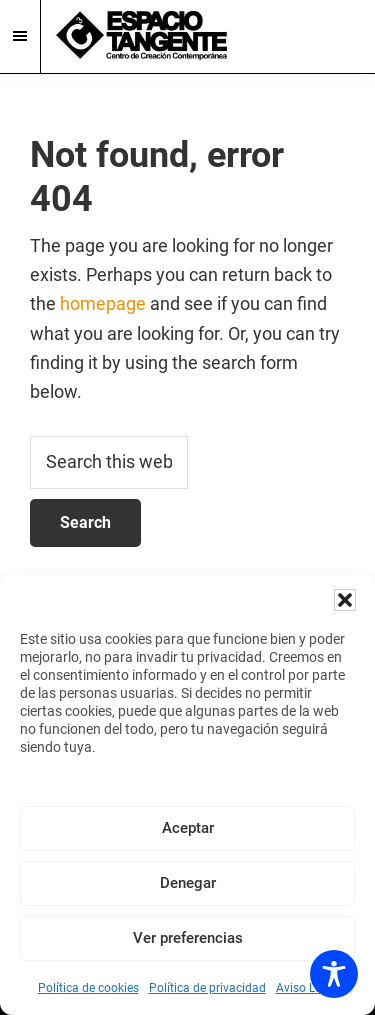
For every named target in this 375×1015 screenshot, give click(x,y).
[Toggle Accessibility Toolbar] (334, 974)
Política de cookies (88, 988)
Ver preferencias (188, 938)
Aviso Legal (307, 988)
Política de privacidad (207, 988)
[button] (345, 600)
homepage (103, 303)
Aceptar (188, 828)
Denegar (188, 883)
